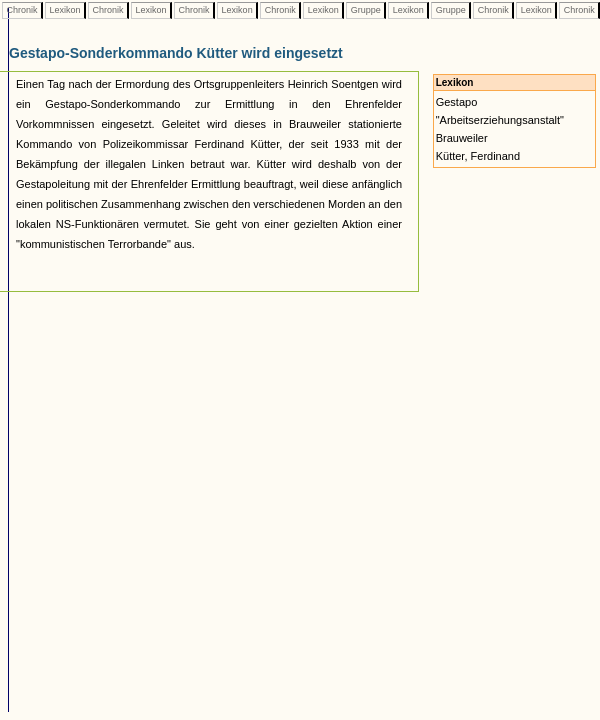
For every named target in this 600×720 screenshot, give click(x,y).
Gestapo (457, 102)
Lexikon (65, 10)
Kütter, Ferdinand (478, 156)
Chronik (22, 10)
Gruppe (365, 10)
